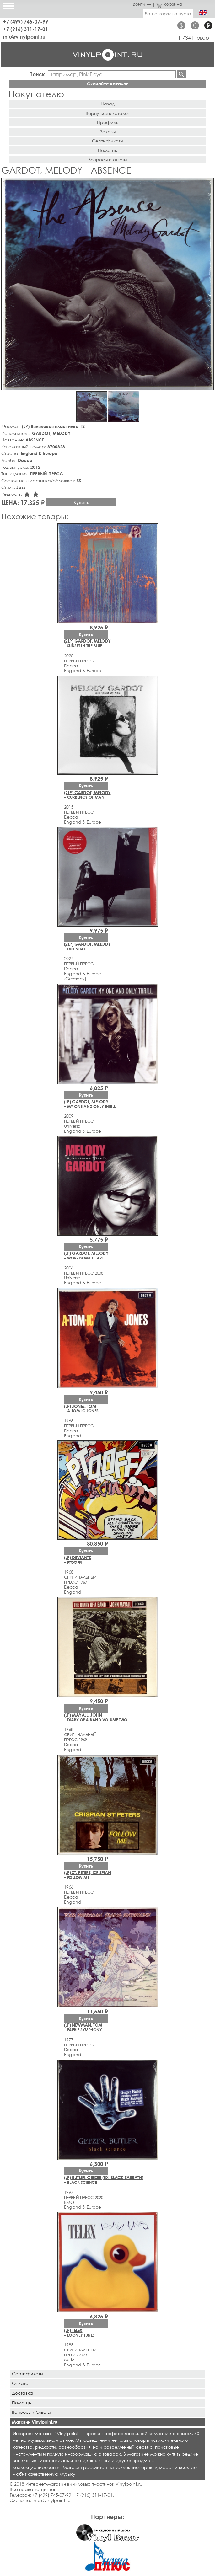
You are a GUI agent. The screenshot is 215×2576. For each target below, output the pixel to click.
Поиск (37, 74)
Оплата (20, 2383)
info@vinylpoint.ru (24, 37)
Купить (81, 502)
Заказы (108, 131)
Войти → (142, 4)
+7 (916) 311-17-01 (25, 29)
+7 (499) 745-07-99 (25, 21)
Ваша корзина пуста (168, 13)
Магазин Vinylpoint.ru (34, 2421)
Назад (108, 103)
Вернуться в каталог (107, 113)
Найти (181, 74)
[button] (208, 184)
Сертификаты (107, 140)
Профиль (107, 122)
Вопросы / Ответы (31, 2412)
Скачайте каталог (107, 83)
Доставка (22, 2393)
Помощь (107, 150)
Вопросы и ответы (107, 159)
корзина (169, 4)
